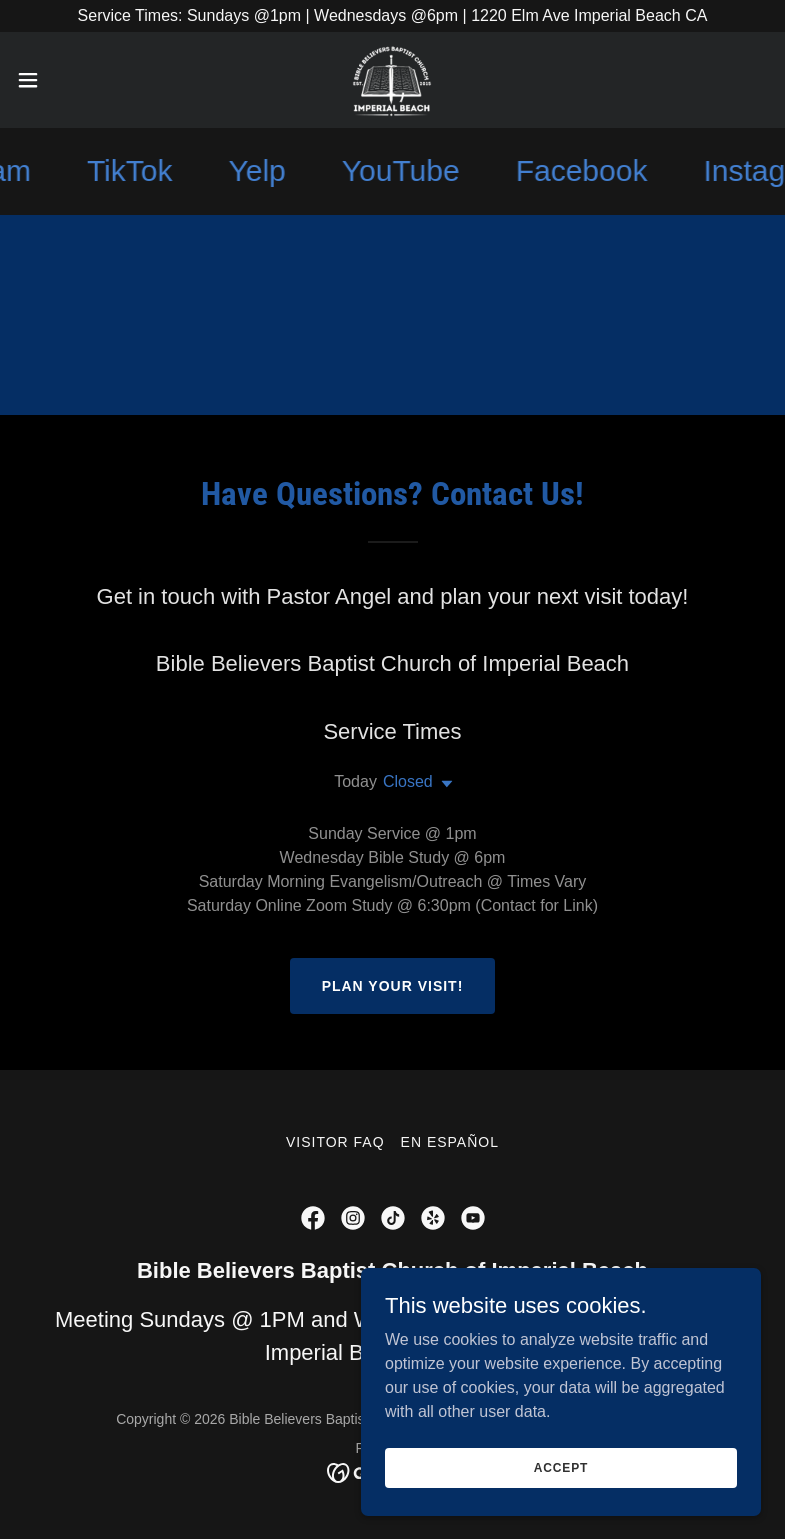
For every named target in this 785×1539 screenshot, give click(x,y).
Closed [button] (408, 781)
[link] (392, 80)
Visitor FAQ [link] (335, 1142)
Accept (561, 1467)
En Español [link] (450, 1142)
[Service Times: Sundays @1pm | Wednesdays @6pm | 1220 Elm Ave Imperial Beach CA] (392, 16)
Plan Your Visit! (393, 986)
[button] (65, 80)
